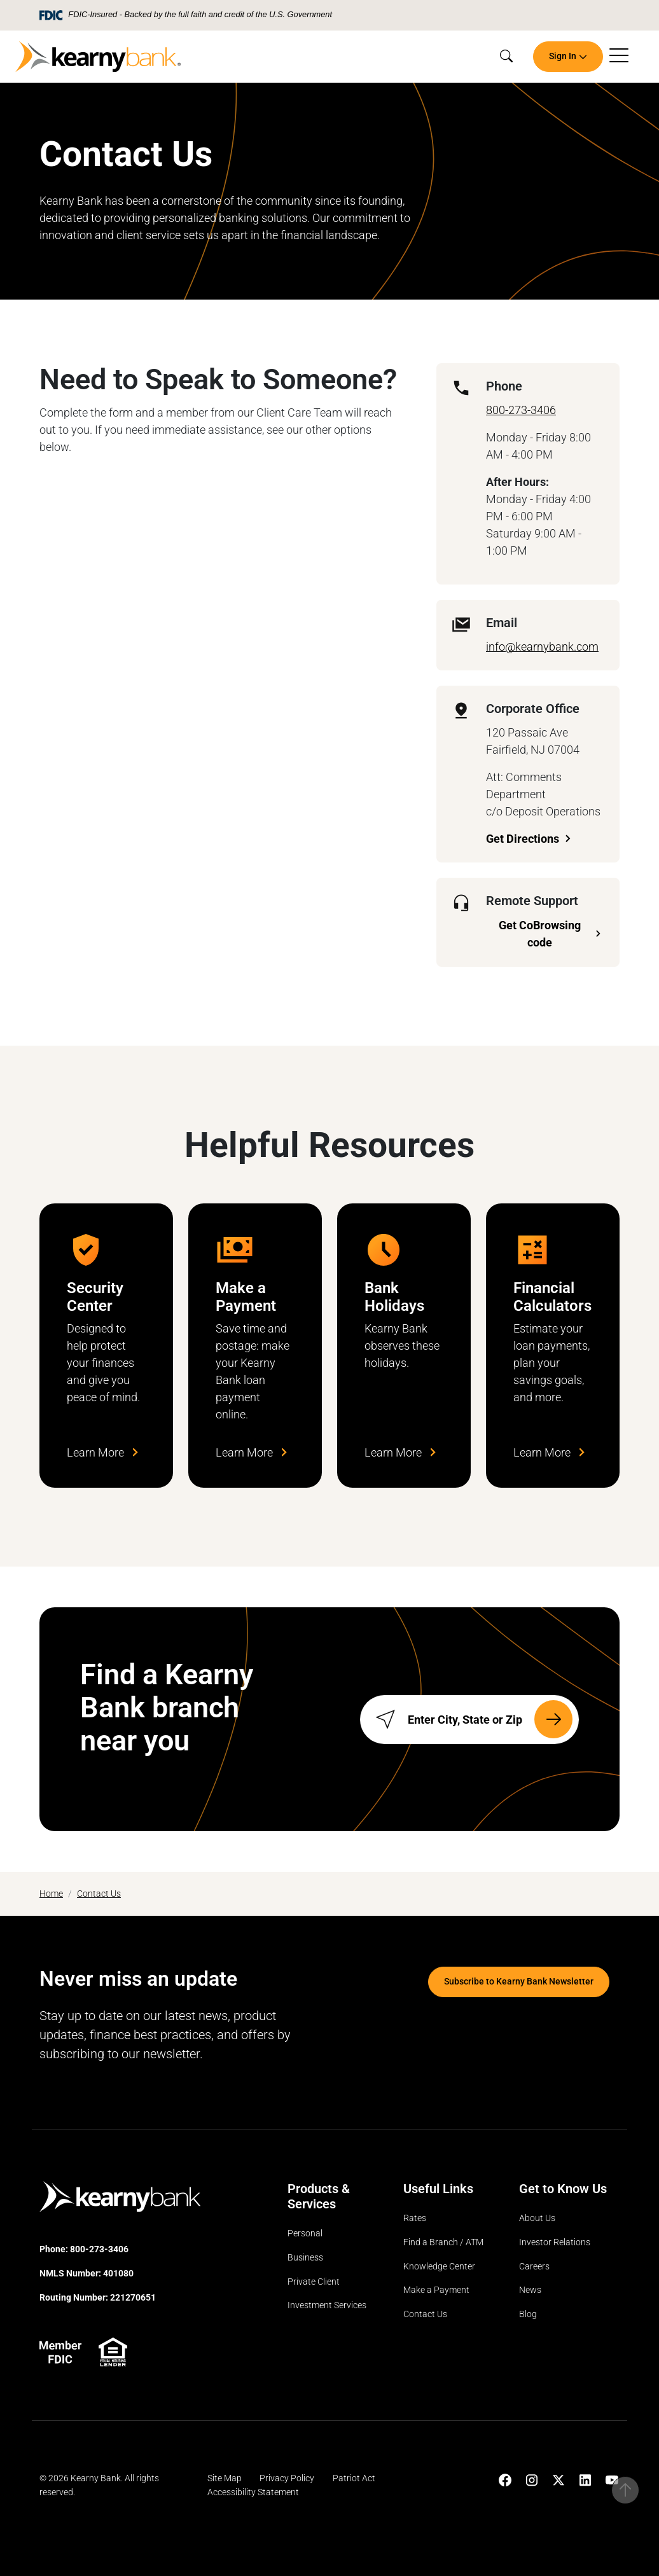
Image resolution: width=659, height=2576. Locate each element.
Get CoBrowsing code (540, 933)
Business (305, 2257)
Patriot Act (354, 2479)
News (530, 2290)
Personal (305, 2234)
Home (51, 1894)
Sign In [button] (562, 56)
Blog (528, 2314)
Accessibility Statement (253, 2492)
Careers (534, 2266)
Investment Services (327, 2306)
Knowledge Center (439, 2266)
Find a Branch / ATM (443, 2242)
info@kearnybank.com (542, 646)
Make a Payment (436, 2290)
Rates (414, 2218)
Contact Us (99, 1894)
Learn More (102, 1452)
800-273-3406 (521, 410)
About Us (537, 2218)
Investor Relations (554, 2242)
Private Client (314, 2281)
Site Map (224, 2479)
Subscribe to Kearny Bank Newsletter (518, 1982)
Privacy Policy (287, 2479)
